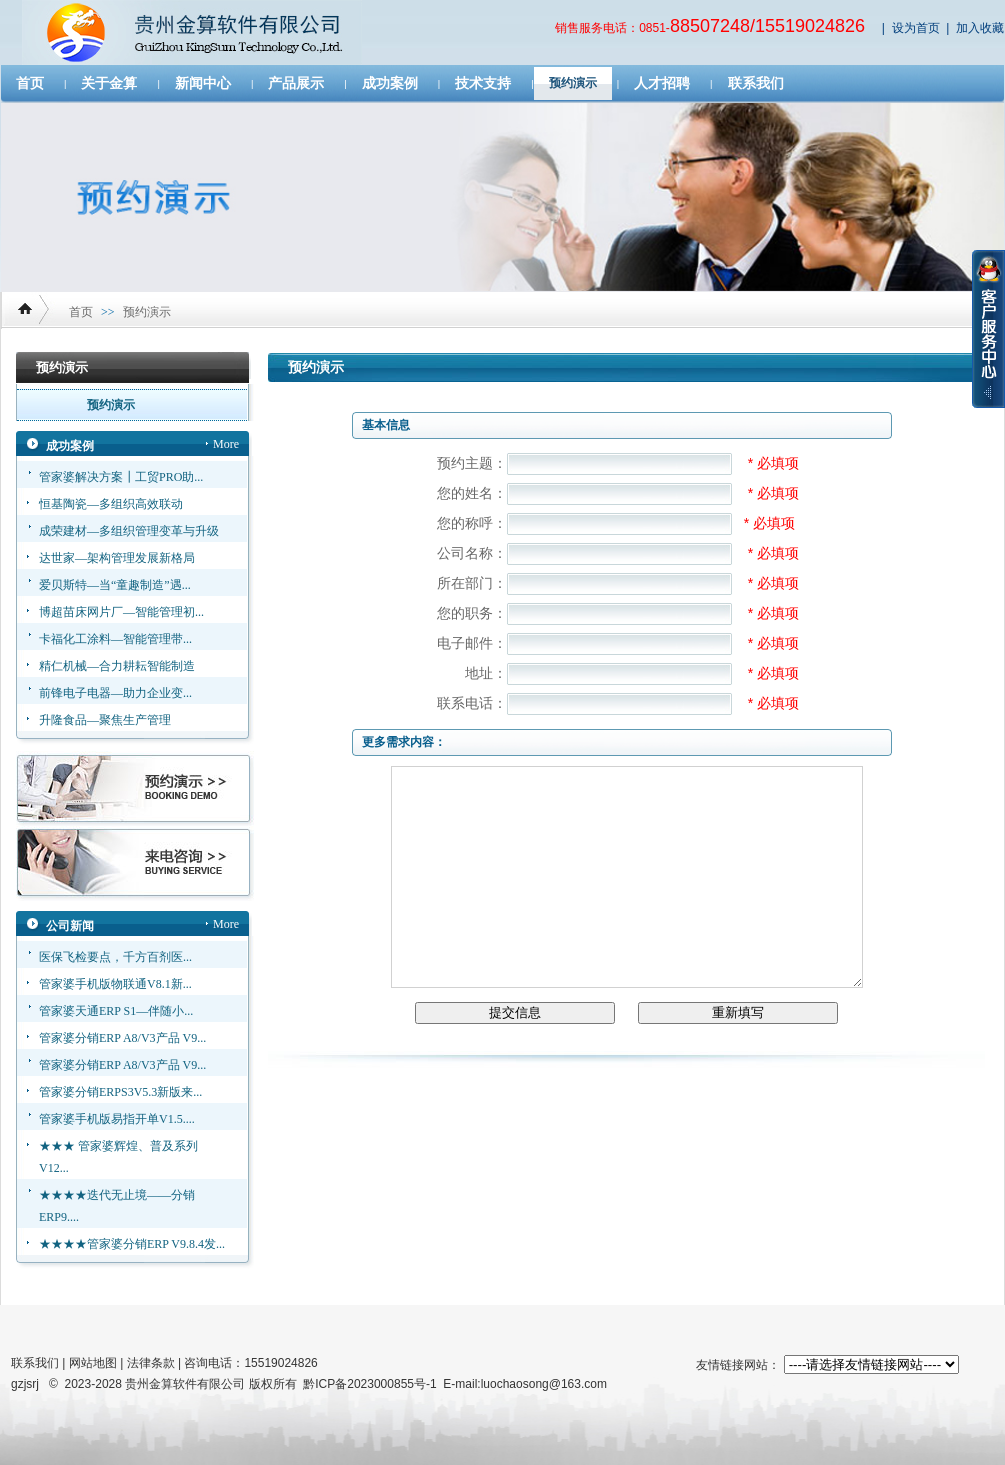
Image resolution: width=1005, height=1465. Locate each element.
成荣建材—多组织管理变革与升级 (129, 531)
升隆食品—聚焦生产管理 (105, 720)
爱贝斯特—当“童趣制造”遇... (115, 585)
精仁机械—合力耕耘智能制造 (117, 666)
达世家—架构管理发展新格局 (117, 558)
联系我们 (756, 83)
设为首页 (916, 28)
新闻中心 (203, 83)
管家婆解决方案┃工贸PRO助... (121, 477)
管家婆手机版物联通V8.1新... (115, 984)
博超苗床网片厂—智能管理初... (121, 612)
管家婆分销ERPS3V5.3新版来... (120, 1092)
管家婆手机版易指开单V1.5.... (117, 1119)
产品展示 (296, 83)
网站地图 (93, 1363)
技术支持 (483, 83)
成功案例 (390, 83)
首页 (30, 83)
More (226, 444)
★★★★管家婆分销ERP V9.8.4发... (132, 1244)
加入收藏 (980, 28)
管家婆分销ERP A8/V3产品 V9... (122, 1038)
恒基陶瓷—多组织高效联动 (111, 504)
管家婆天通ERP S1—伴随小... (116, 1011)
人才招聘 (662, 83)
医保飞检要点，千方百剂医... (115, 957)
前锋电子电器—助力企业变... (115, 693)
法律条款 (151, 1363)
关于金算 (109, 83)
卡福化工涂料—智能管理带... (115, 639)
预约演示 (573, 83)
